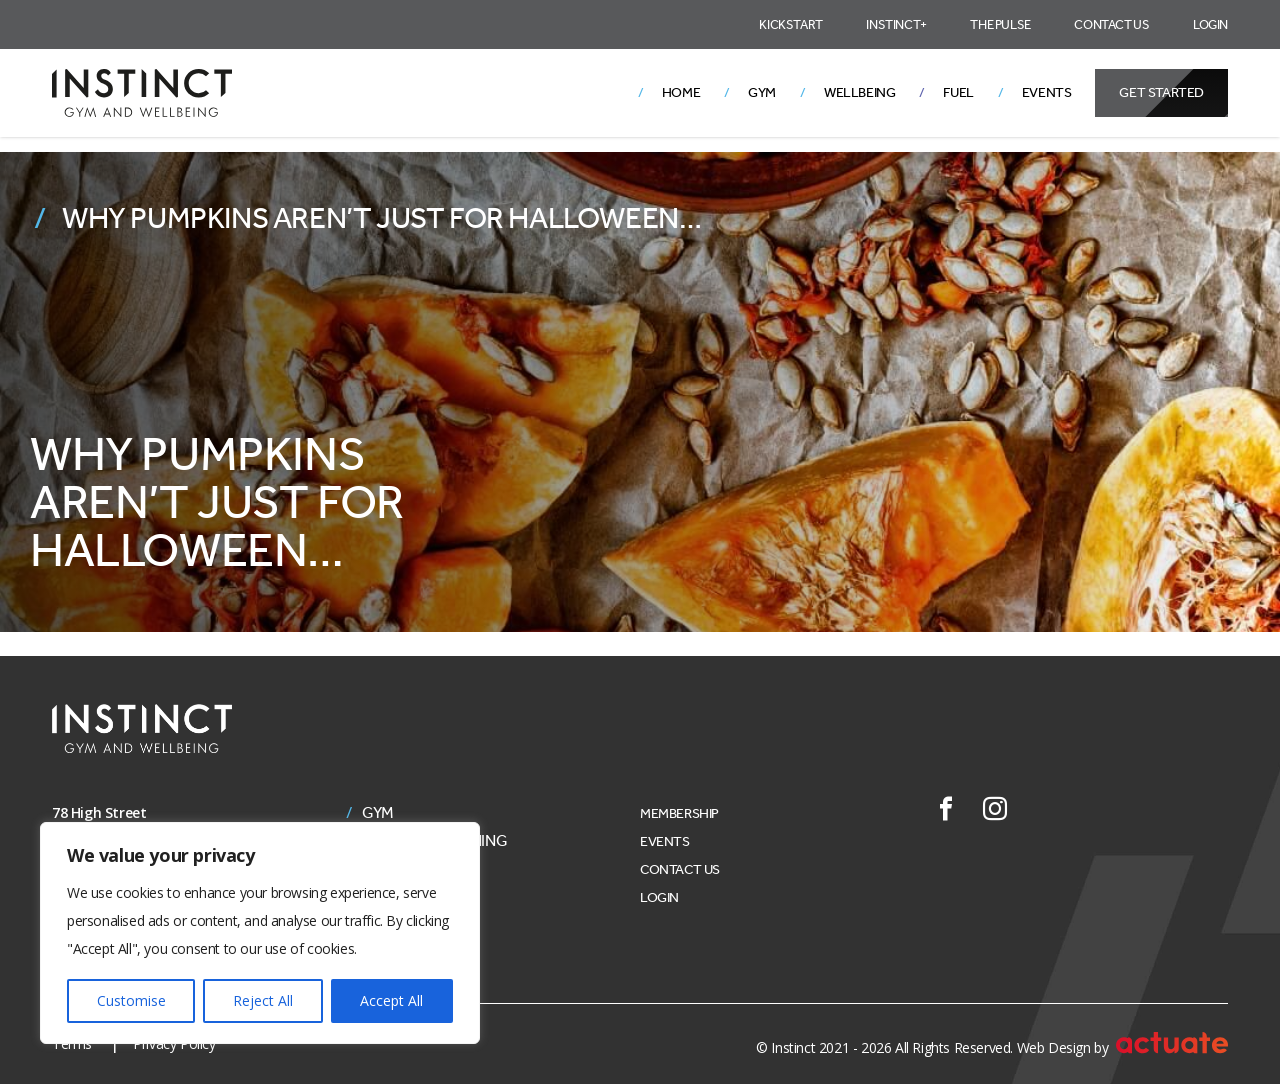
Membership (679, 813)
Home (681, 92)
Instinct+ (896, 24)
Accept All (391, 1000)
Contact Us (1111, 24)
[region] (260, 933)
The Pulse (1000, 24)
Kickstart (790, 24)
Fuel (958, 92)
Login (1210, 24)
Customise (131, 1000)
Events (1047, 92)
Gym (762, 92)
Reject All (263, 1000)
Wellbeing (859, 92)
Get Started (1161, 92)
